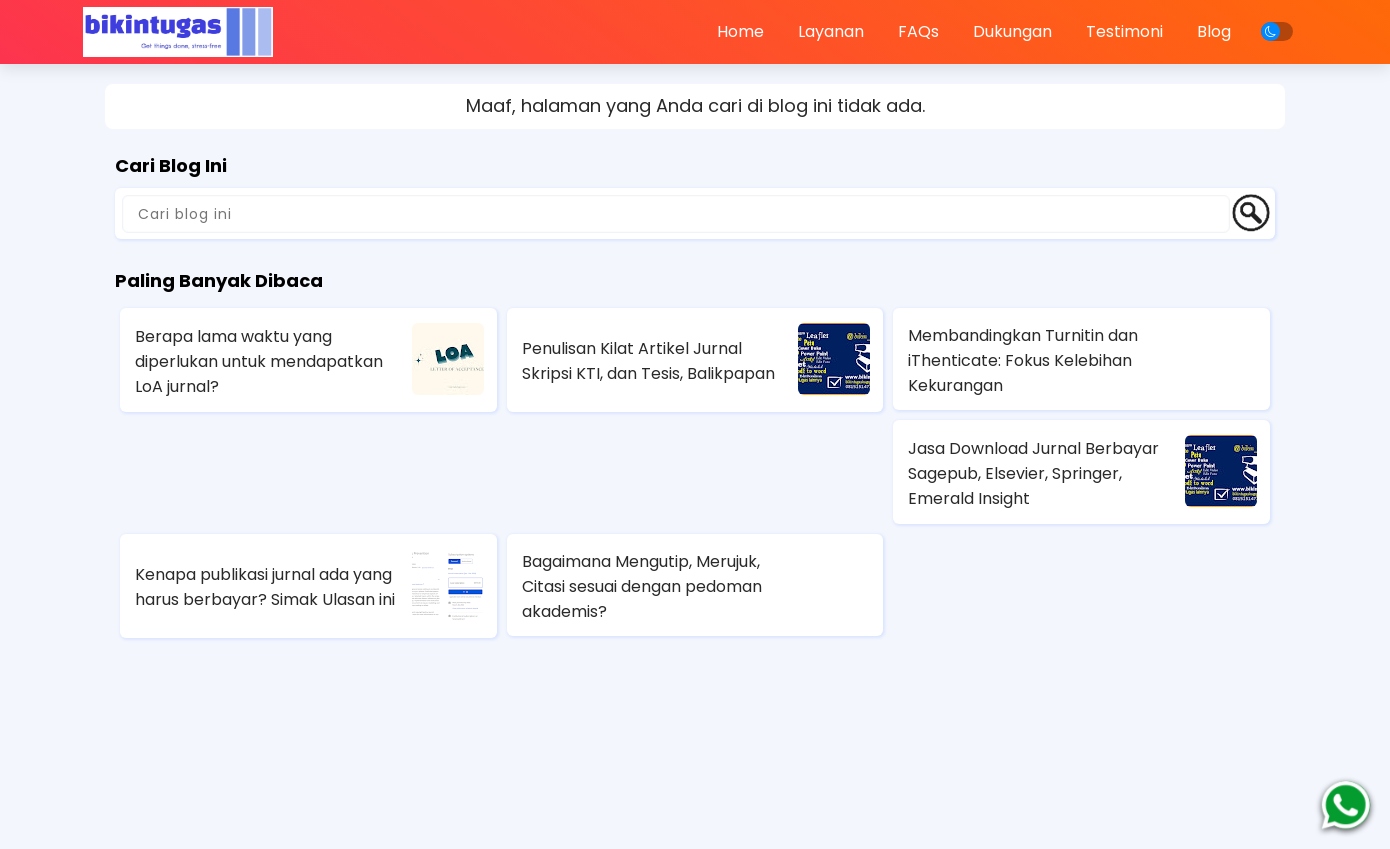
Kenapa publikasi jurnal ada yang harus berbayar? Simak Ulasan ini (265, 587)
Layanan (831, 31)
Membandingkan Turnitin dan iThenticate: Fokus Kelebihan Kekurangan (1023, 360)
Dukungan (1012, 31)
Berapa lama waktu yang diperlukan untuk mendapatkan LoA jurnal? (259, 361)
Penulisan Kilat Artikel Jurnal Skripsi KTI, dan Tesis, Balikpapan (648, 361)
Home (740, 31)
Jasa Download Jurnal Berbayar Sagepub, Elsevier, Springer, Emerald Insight (1033, 473)
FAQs (918, 31)
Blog (1214, 31)
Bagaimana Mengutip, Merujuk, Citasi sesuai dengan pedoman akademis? (642, 586)
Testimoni (1124, 31)
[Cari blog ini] (676, 214)
